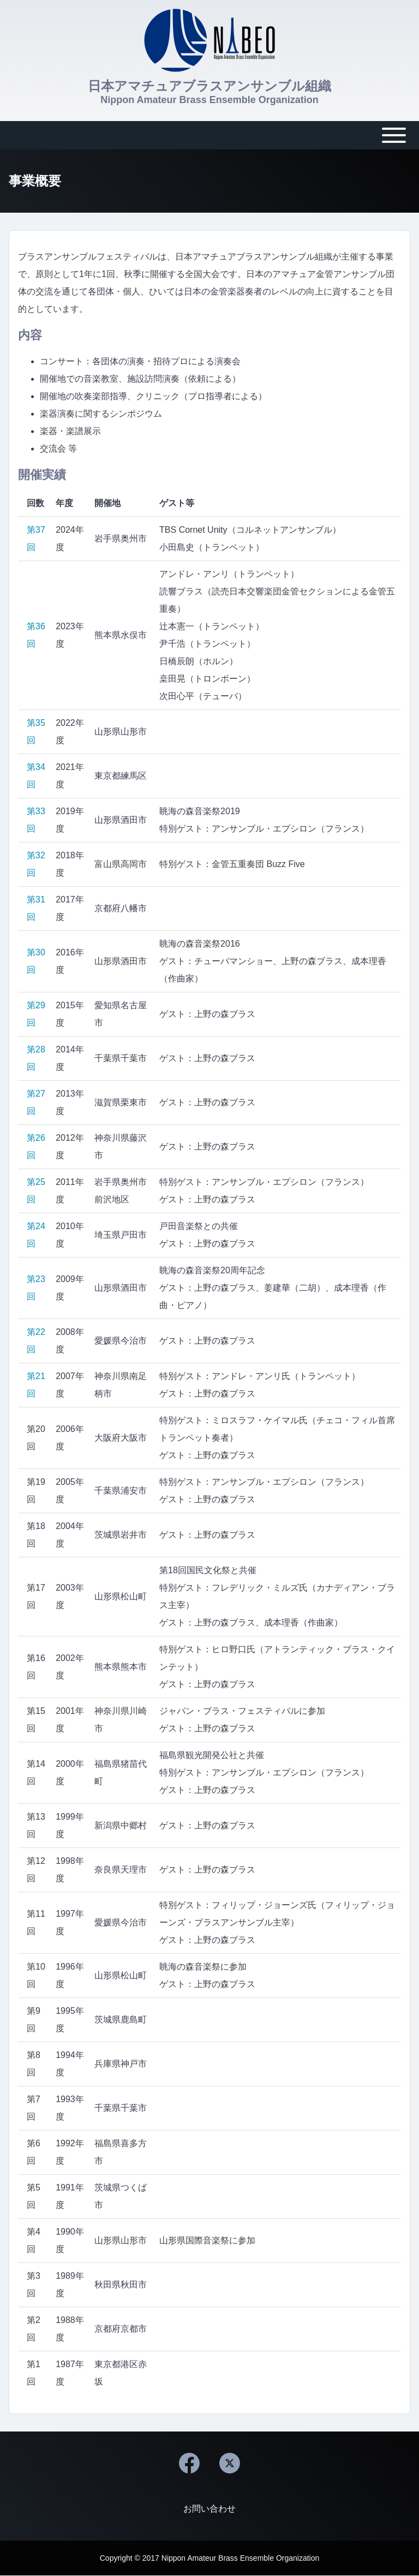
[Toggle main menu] (209, 135)
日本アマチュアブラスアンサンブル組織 (209, 86)
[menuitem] (209, 2509)
